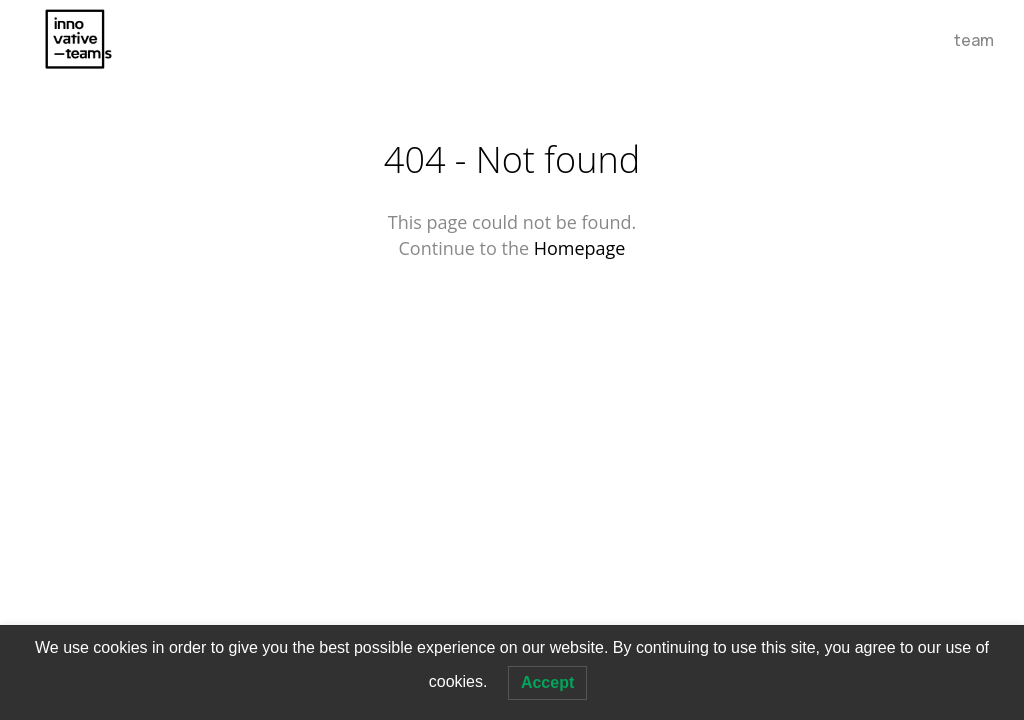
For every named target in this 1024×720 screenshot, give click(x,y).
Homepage (580, 248)
